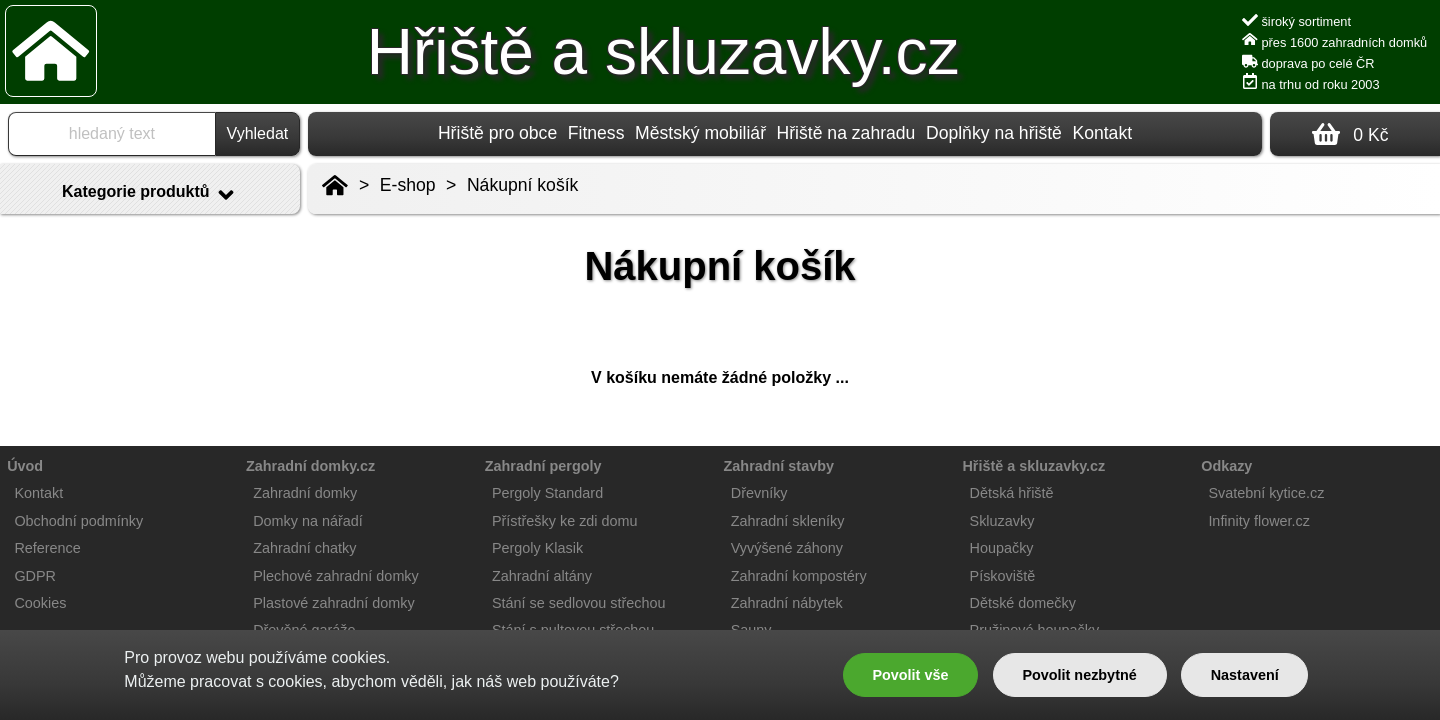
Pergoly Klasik (537, 548)
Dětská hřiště (1012, 493)
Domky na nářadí (308, 521)
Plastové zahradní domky (334, 603)
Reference (47, 548)
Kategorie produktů (150, 195)
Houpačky (1002, 548)
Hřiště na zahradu (846, 133)
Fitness (596, 133)
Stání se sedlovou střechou (579, 603)
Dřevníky (759, 493)
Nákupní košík (522, 185)
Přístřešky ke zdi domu (565, 521)
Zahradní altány (542, 576)
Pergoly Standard (547, 493)
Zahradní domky (305, 493)
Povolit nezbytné (1079, 675)
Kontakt (1102, 133)
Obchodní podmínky (78, 521)
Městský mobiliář (700, 133)
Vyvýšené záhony (787, 548)
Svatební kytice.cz (1266, 493)
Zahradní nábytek (787, 603)
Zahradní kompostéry (799, 576)
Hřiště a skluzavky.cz (663, 52)
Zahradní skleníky (788, 521)
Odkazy (1226, 466)
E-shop (408, 185)
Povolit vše (910, 675)
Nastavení (1245, 675)
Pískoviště (1003, 576)
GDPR (35, 576)
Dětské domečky (1023, 603)
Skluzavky (1002, 521)
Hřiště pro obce (497, 133)
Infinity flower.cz (1259, 521)
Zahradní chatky (304, 548)
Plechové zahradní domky (336, 576)
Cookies (40, 603)
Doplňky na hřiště (994, 133)
